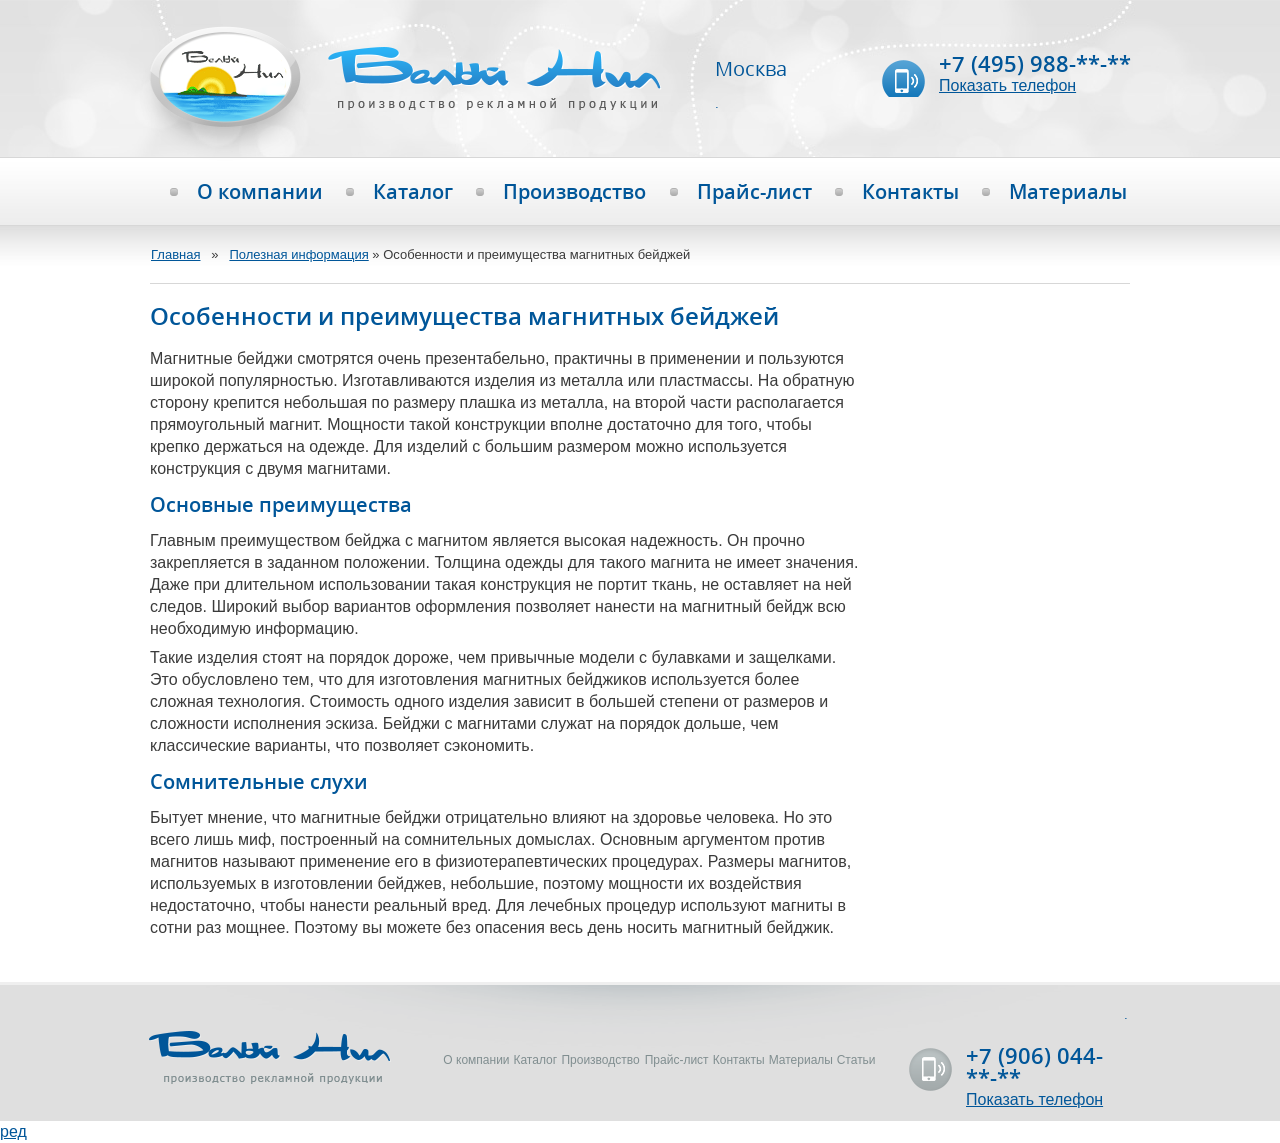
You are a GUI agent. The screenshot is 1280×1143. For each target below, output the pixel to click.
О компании (260, 192)
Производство (574, 192)
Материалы (1068, 192)
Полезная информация (298, 254)
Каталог (413, 192)
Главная (175, 254)
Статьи (856, 1060)
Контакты (910, 192)
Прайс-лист (754, 192)
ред (13, 1131)
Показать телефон (1007, 85)
